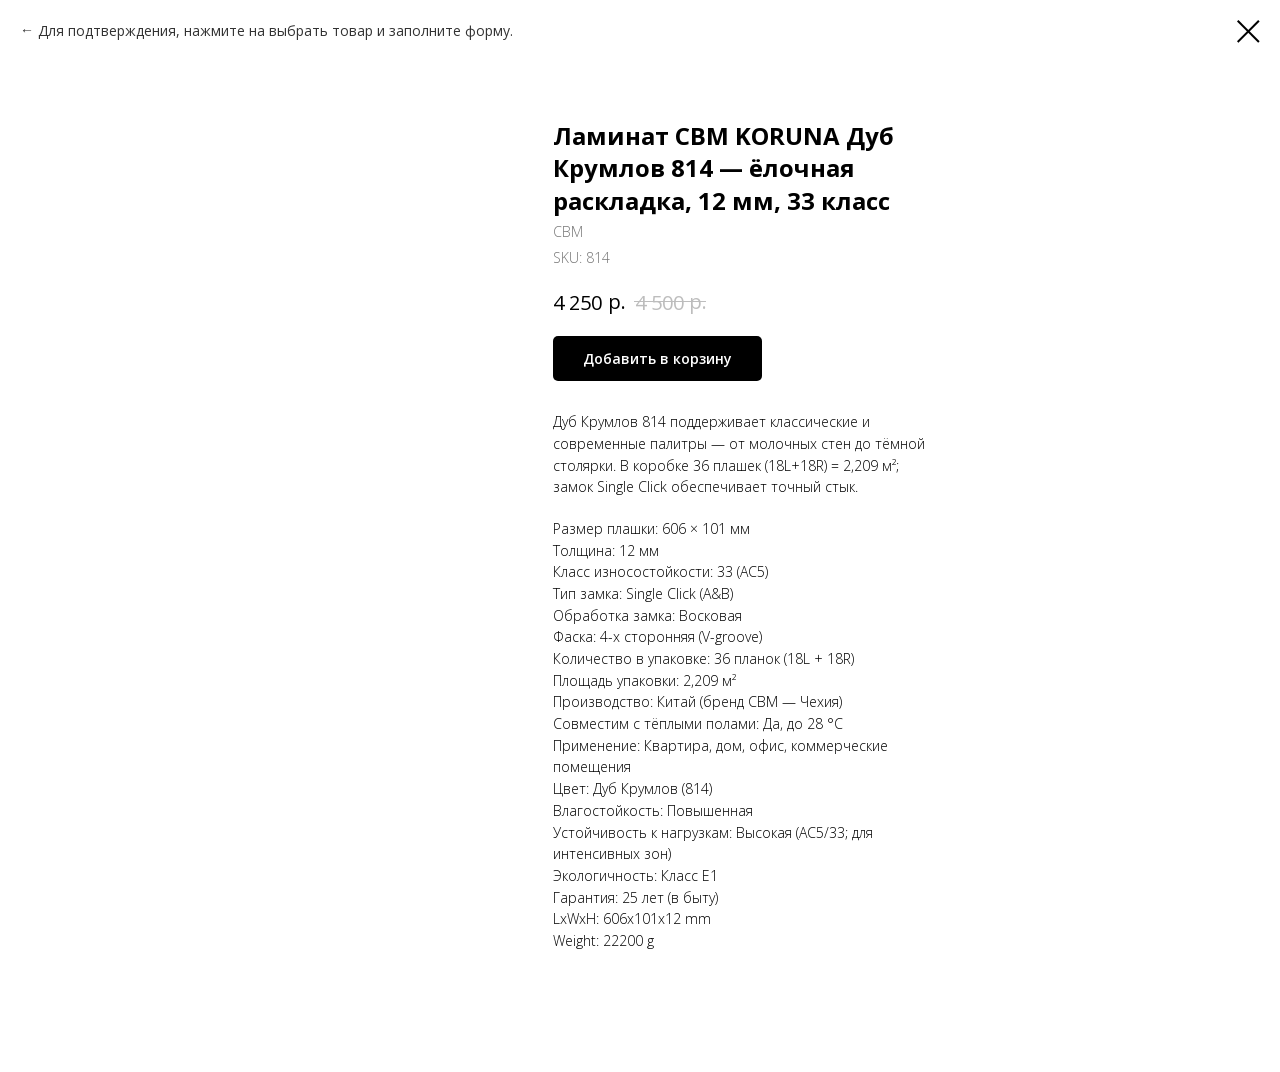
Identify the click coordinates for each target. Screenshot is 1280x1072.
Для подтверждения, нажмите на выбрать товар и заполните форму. (275, 30)
